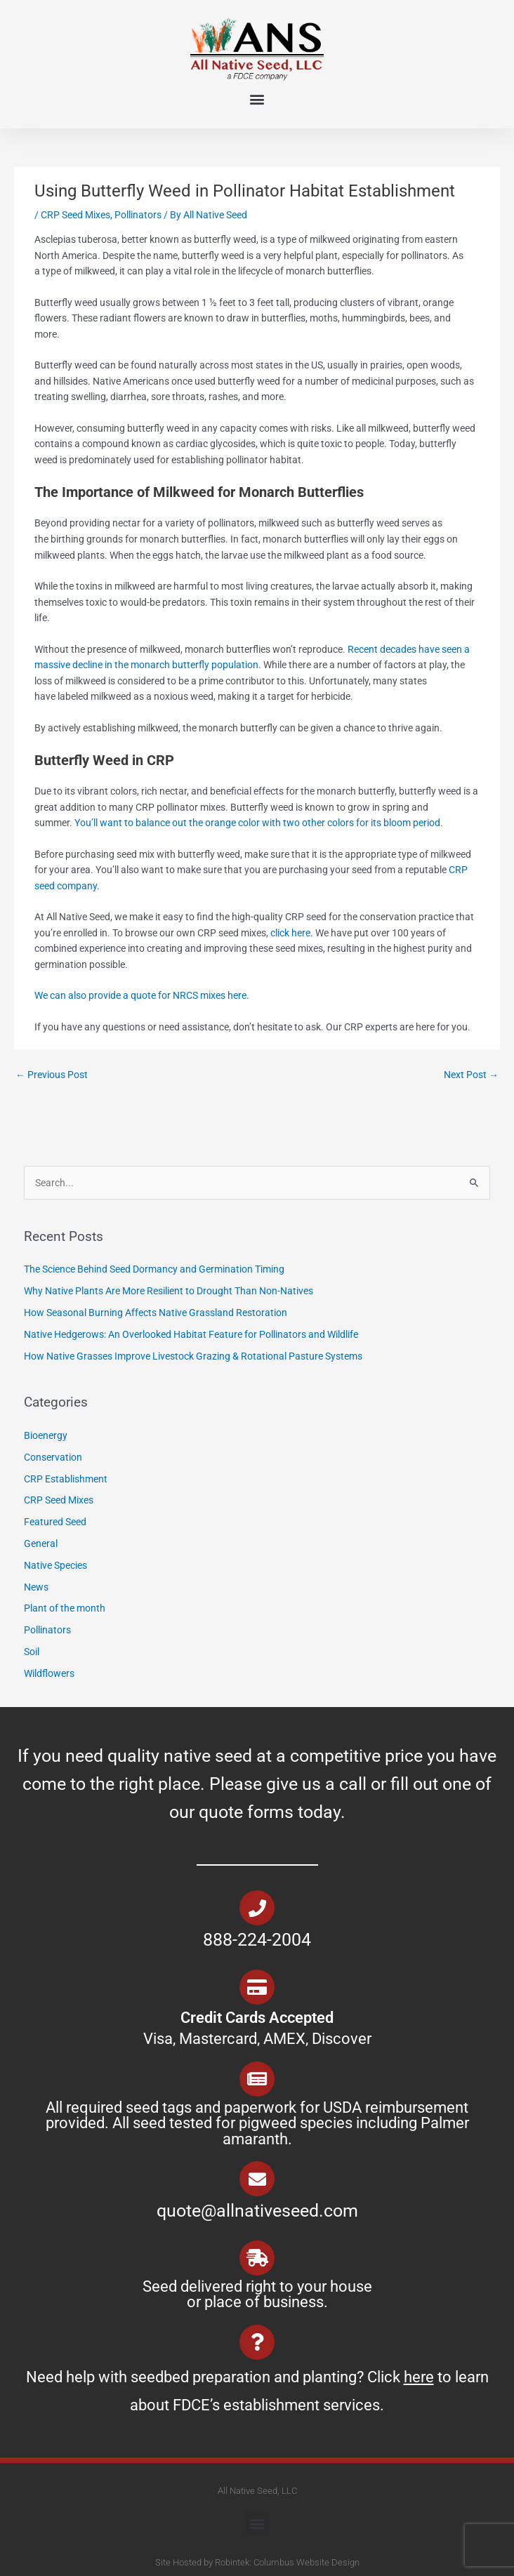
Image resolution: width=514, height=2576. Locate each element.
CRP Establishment (65, 1479)
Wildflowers (49, 1673)
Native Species (55, 1565)
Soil (31, 1651)
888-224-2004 (257, 1940)
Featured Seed (55, 1521)
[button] (257, 99)
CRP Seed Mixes (75, 214)
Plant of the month (64, 1608)
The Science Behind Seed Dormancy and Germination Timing (154, 1269)
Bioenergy (45, 1435)
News (36, 1587)
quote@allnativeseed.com (257, 2210)
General (41, 1543)
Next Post (471, 1074)
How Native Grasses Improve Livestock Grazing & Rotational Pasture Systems (194, 1356)
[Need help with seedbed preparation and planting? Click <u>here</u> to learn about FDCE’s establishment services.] (257, 2342)
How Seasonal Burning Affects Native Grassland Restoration (156, 1312)
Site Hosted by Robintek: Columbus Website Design (257, 2562)
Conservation (53, 1457)
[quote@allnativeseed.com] (257, 2178)
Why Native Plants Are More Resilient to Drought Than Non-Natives (169, 1290)
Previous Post (51, 1074)
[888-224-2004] (257, 1907)
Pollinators (138, 214)
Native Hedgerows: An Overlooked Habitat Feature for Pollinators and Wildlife (192, 1334)
